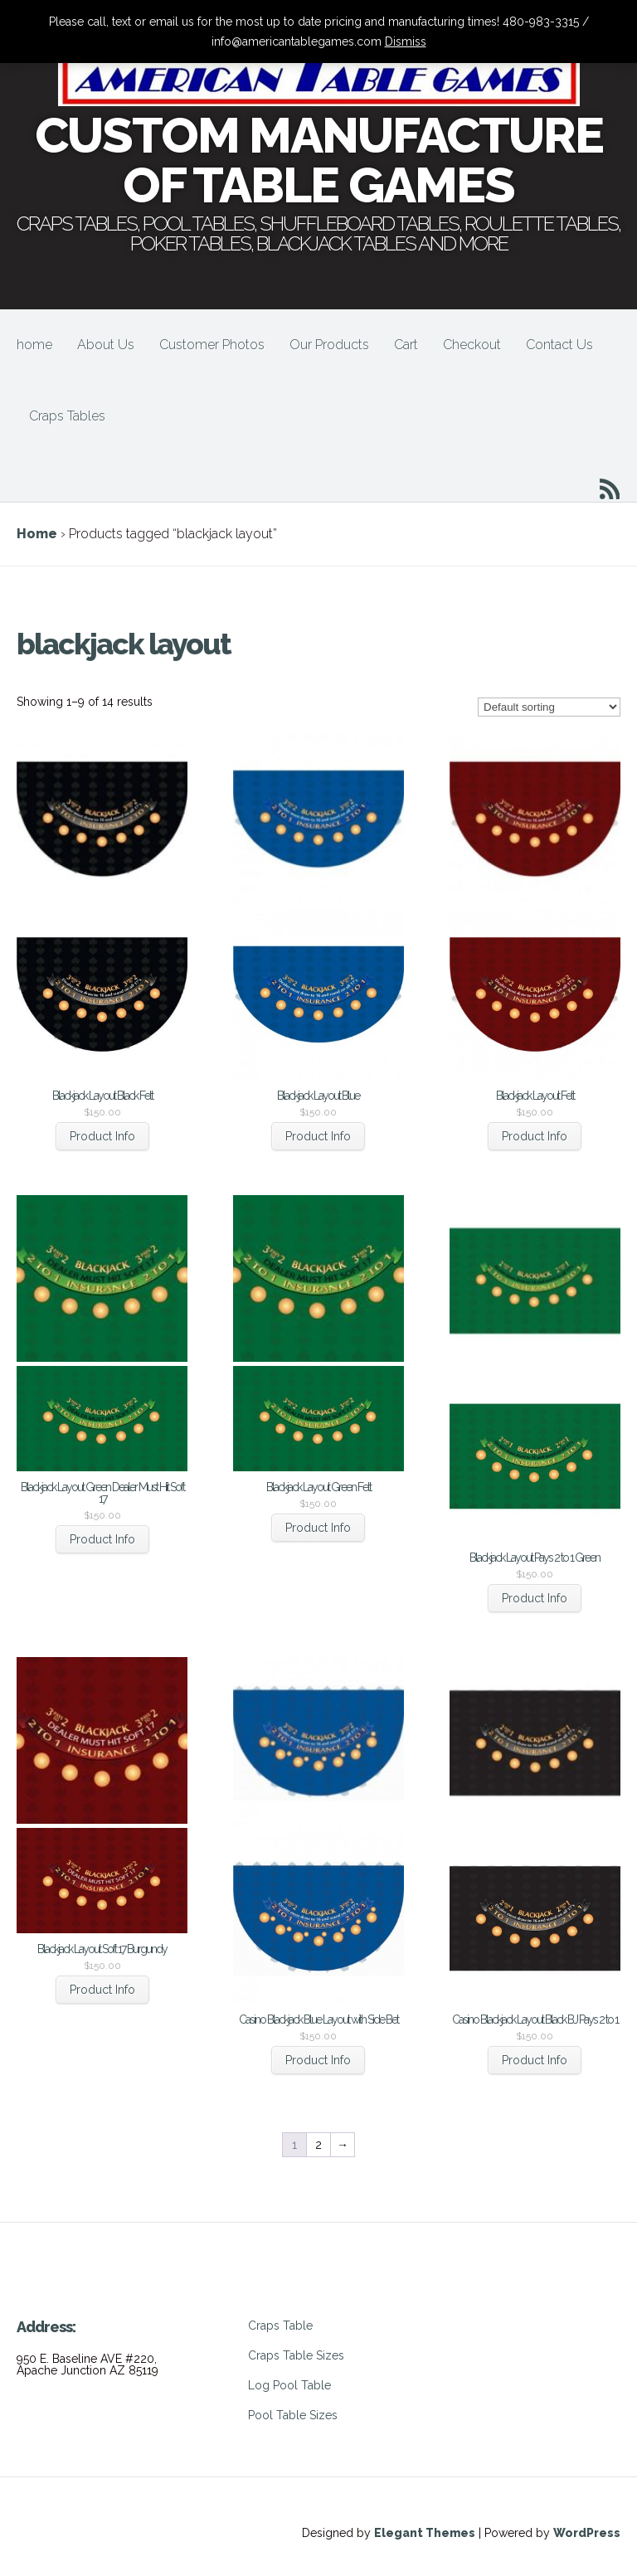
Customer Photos (212, 344)
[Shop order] (549, 707)
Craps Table (280, 2325)
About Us (105, 344)
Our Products (329, 344)
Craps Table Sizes (296, 2355)
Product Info (102, 1136)
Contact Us (559, 344)
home (34, 344)
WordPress (586, 2533)
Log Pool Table (289, 2385)
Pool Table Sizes (293, 2415)
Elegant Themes (424, 2533)
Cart (406, 344)
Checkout (472, 344)
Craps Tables (67, 416)
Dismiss (405, 41)
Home (37, 534)
